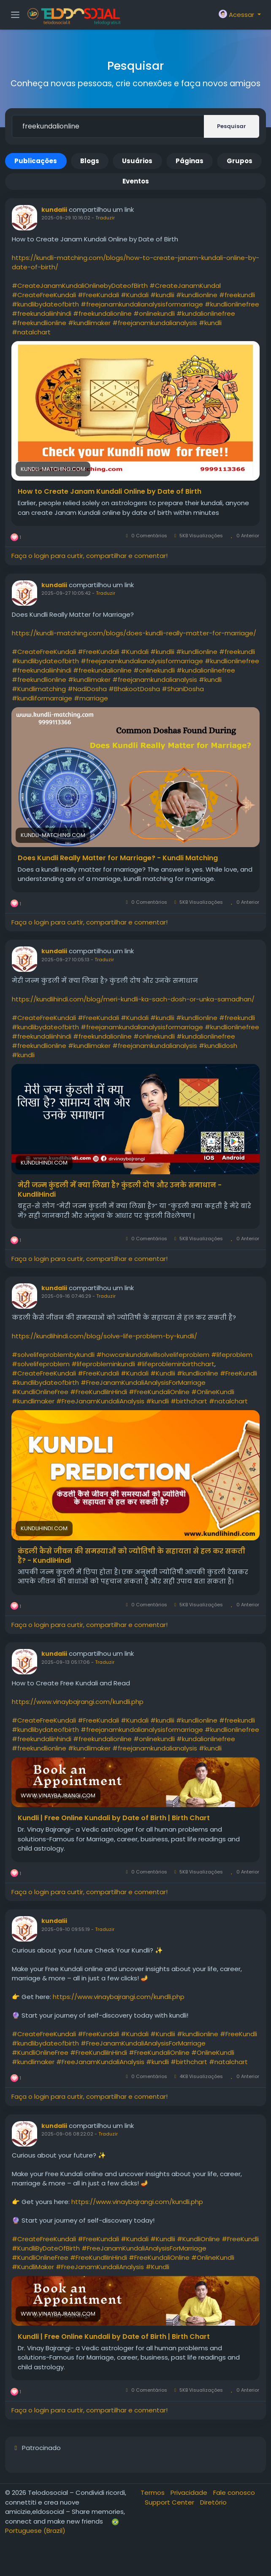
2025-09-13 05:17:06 (65, 1662)
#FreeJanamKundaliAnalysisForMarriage (143, 1382)
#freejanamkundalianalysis (154, 322)
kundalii (54, 209)
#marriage (91, 698)
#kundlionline (196, 294)
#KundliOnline (198, 2238)
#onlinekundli (154, 313)
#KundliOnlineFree (40, 1391)
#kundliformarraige (42, 698)
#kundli (210, 322)
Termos (153, 2492)
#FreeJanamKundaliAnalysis (100, 1401)
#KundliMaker (33, 2266)
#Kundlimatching (39, 688)
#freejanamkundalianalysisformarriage (142, 304)
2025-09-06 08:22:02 (67, 2133)
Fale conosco (234, 2492)
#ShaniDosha (183, 688)
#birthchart (189, 1401)
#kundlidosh (218, 1045)
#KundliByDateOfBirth (46, 2248)
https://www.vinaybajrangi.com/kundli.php (78, 1701)
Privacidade (190, 2492)
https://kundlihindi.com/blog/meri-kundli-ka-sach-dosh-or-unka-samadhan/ (133, 999)
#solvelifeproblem (41, 1363)
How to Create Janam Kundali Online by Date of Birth (109, 491)
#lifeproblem (231, 1354)
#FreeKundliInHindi (98, 1391)
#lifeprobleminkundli (103, 1363)
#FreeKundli (238, 1373)
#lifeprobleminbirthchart (175, 1363)
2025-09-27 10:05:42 (66, 593)
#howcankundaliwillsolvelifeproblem (152, 1354)
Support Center (170, 2502)
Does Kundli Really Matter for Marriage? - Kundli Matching (118, 858)
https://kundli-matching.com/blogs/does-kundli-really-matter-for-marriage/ (134, 633)
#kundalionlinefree (205, 313)
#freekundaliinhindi (41, 313)
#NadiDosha (87, 688)
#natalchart (31, 332)
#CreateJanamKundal (185, 285)
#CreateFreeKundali (44, 294)
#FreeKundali (98, 294)
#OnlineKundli (212, 1391)
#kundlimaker (89, 322)
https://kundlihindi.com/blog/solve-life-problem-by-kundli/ (104, 1336)
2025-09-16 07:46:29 (66, 1296)
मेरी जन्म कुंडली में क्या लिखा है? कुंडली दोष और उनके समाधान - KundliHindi (120, 1190)
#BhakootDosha (134, 688)
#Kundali (135, 294)
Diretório (213, 2502)
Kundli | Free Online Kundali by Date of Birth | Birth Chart (114, 1818)
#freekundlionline (39, 322)
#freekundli (237, 294)
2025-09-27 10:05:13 (65, 959)
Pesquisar (231, 126)
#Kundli (157, 2266)
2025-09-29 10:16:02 (65, 217)
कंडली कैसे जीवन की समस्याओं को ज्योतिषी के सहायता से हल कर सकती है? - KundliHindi (131, 1556)
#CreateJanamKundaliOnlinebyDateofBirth (80, 285)
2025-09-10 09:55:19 (65, 1929)
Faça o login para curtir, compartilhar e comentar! (89, 555)
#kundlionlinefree (232, 304)
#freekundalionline (102, 313)
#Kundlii (162, 1373)
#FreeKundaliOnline (159, 1391)
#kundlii (162, 294)
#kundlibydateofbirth (45, 304)
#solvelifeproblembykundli (53, 1354)
